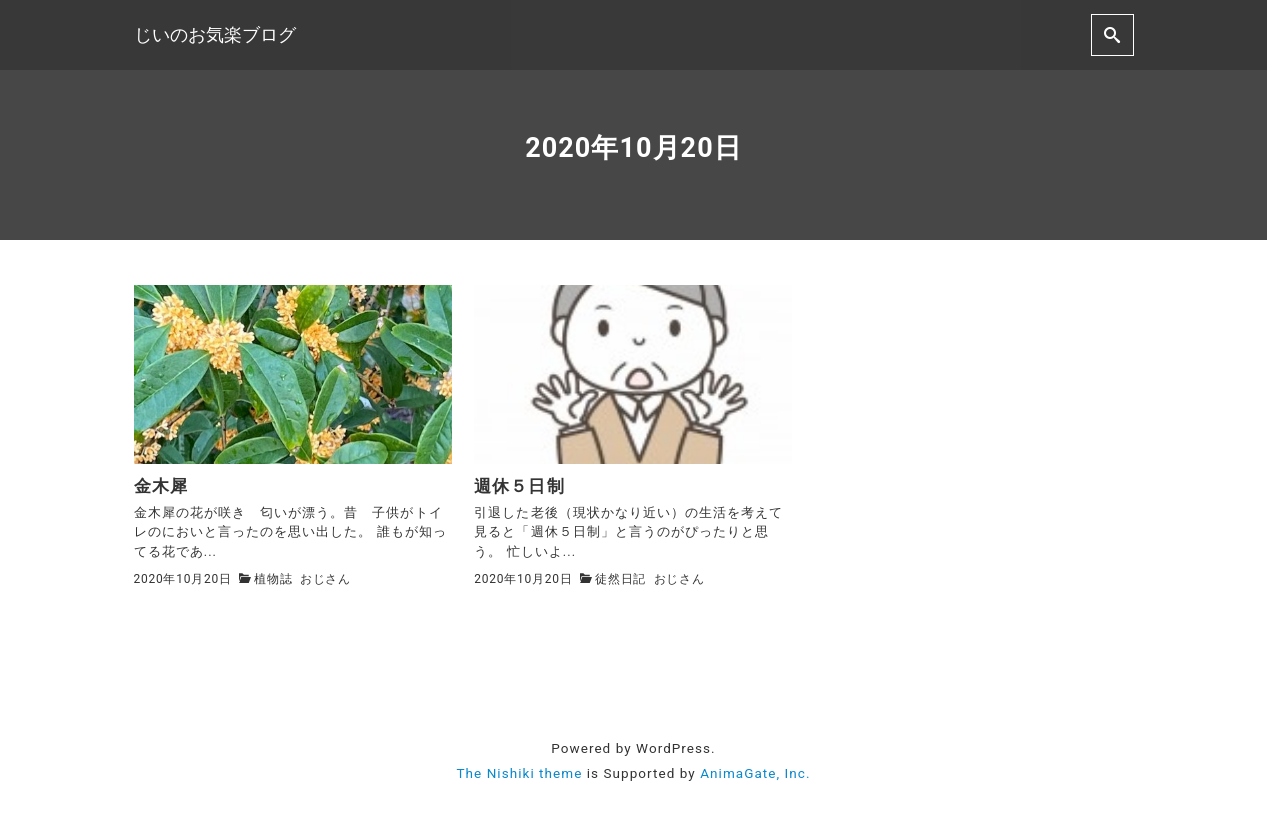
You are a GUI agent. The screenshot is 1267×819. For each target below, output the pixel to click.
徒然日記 (620, 579)
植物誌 (273, 579)
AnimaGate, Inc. (755, 773)
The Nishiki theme (519, 773)
